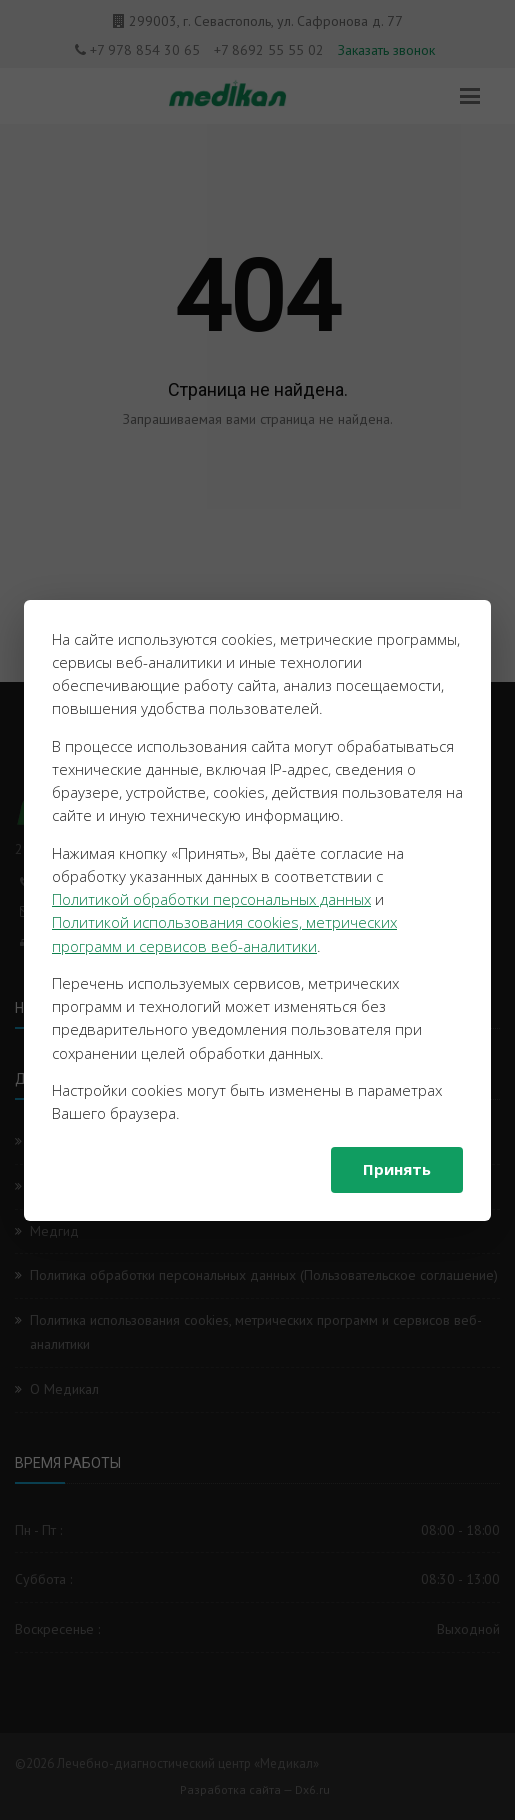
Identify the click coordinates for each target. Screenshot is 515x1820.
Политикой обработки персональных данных (211, 899)
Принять (397, 1169)
